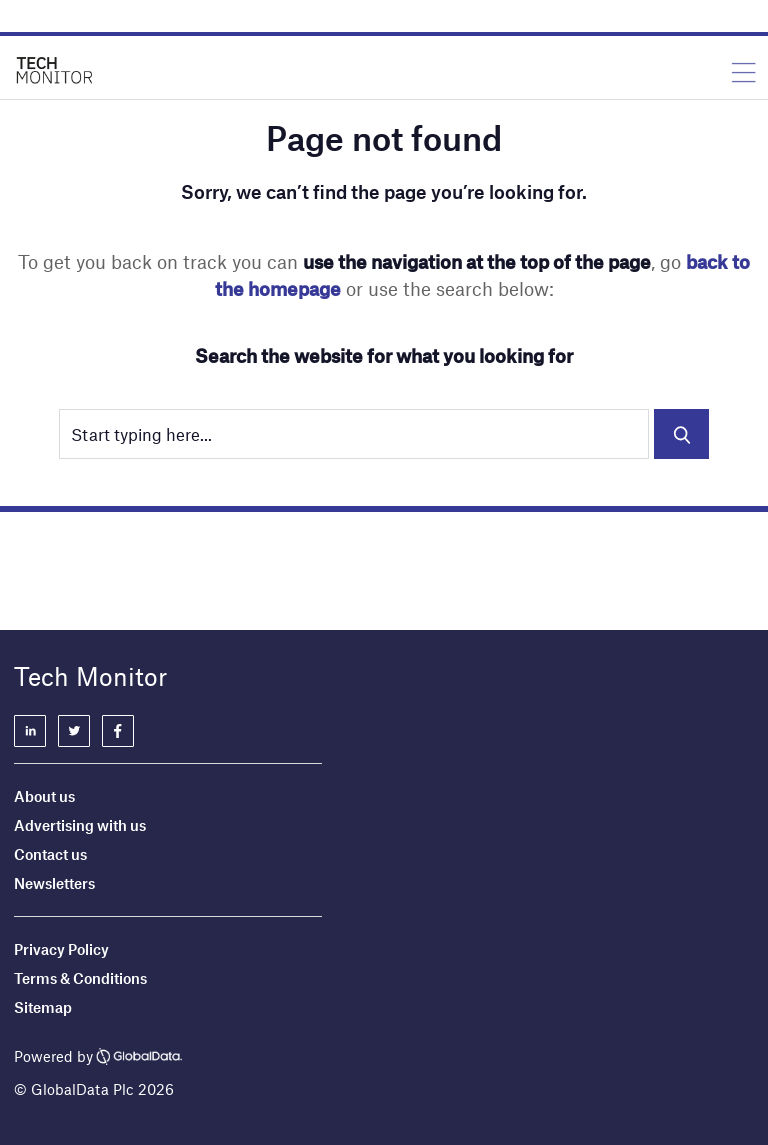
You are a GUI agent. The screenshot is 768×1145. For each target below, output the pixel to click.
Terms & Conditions (80, 978)
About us (44, 796)
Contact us (50, 854)
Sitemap (43, 1007)
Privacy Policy (61, 949)
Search (681, 434)
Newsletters (54, 883)
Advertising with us (80, 825)
